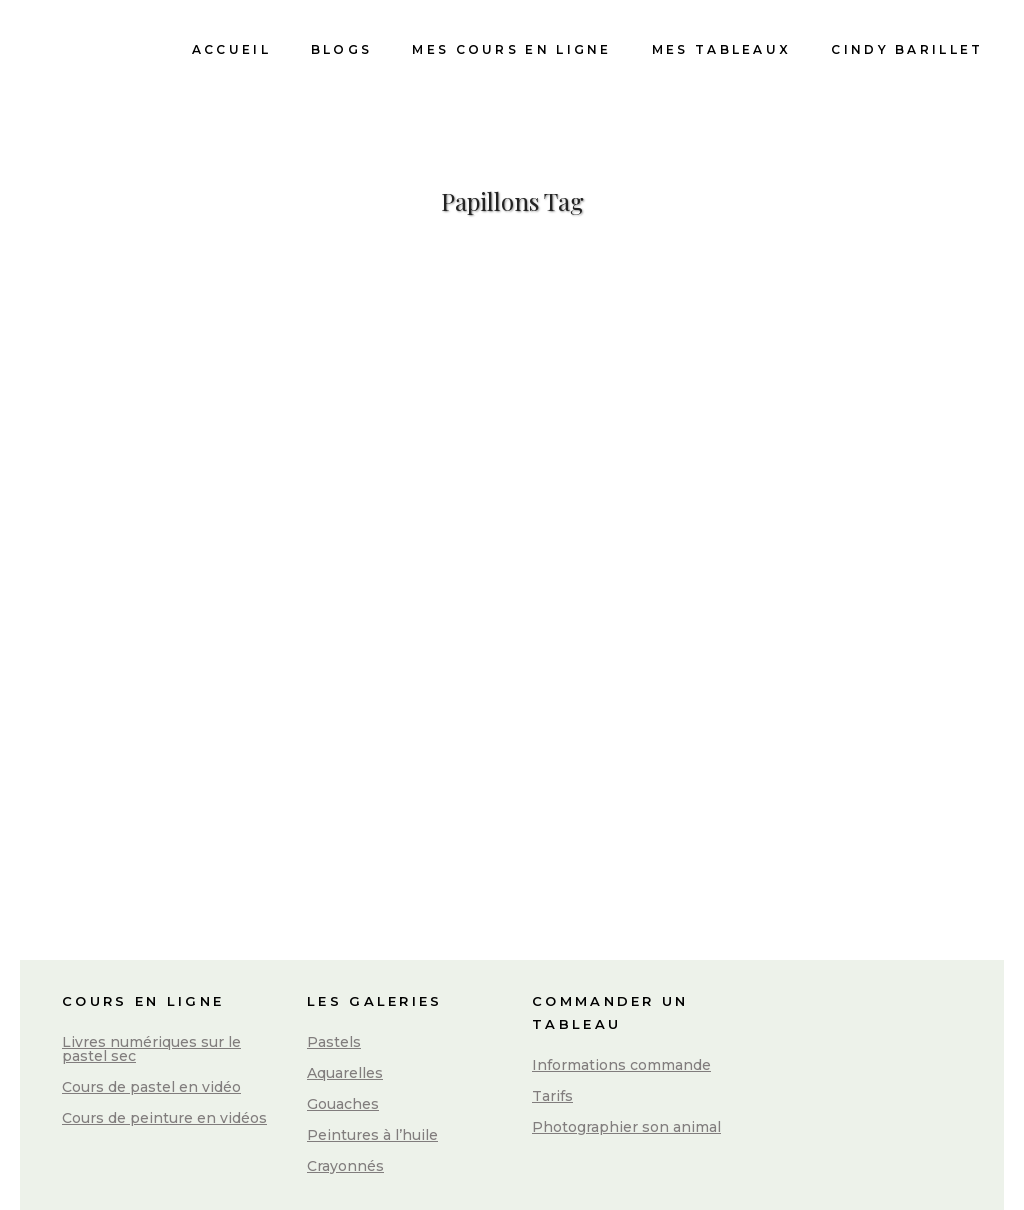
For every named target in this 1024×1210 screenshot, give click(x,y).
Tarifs (552, 1024)
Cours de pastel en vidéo (151, 1015)
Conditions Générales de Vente (831, 1175)
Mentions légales (514, 1179)
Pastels (334, 970)
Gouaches (343, 1032)
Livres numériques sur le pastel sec (151, 977)
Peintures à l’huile (372, 1063)
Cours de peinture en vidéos (164, 1046)
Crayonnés (345, 1094)
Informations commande (621, 993)
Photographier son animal (626, 1055)
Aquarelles (345, 1001)
